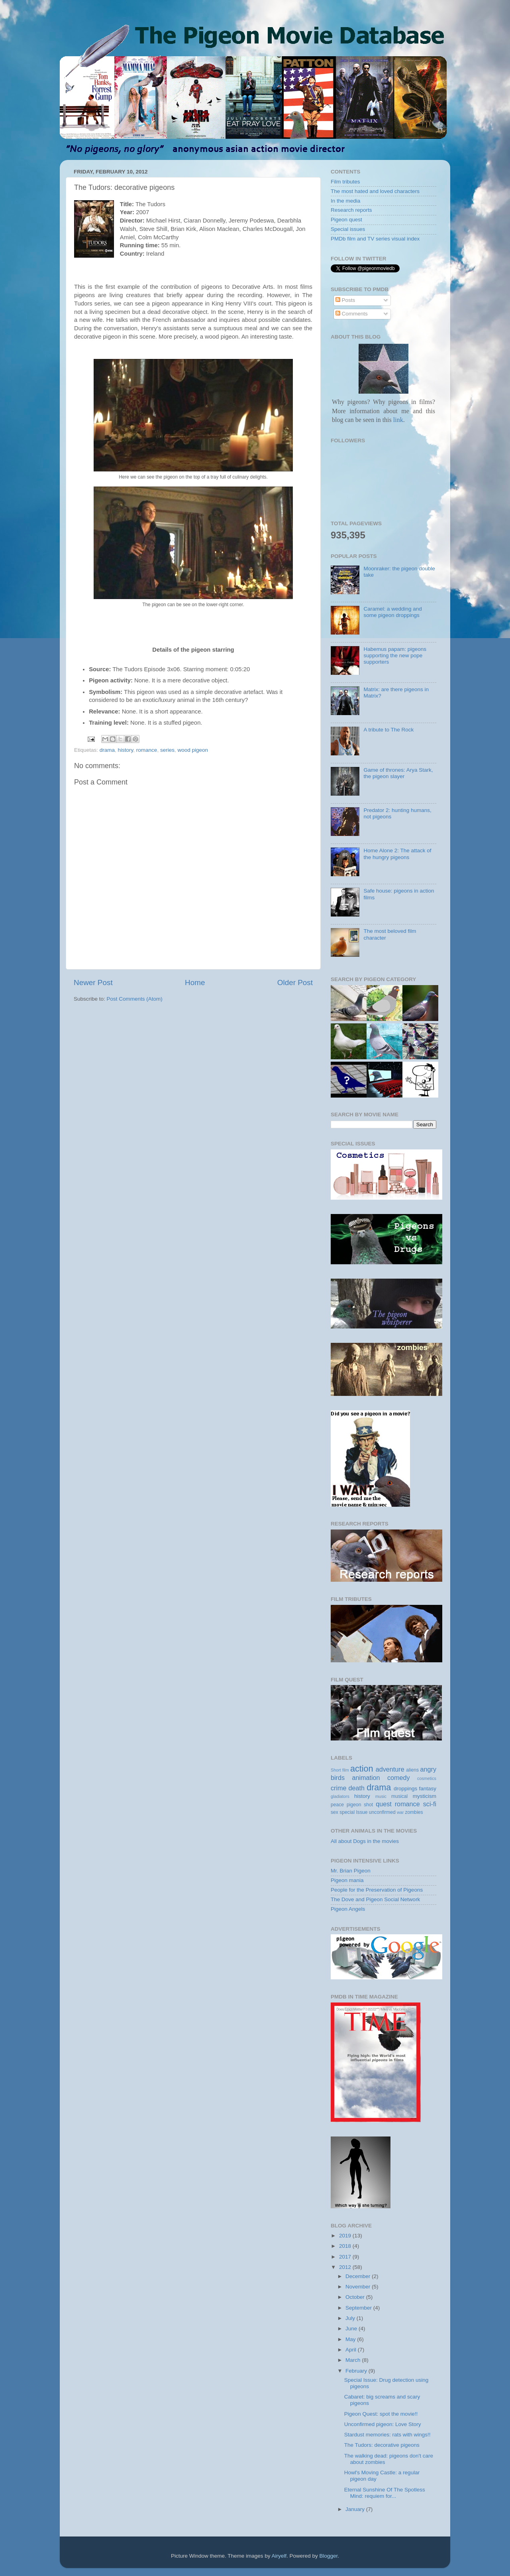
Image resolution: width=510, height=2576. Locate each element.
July (351, 2318)
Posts (345, 300)
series (167, 750)
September (359, 2308)
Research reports (351, 210)
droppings (405, 1789)
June (352, 2329)
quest (384, 1803)
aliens (412, 1770)
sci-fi (429, 1803)
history (125, 750)
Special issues (348, 229)
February (357, 2371)
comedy (398, 1777)
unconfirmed (382, 1812)
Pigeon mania (347, 1880)
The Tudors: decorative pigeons (382, 2445)
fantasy (427, 1789)
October (355, 2297)
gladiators (340, 1796)
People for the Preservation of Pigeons (377, 1890)
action (361, 1769)
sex (334, 1812)
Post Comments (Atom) (135, 999)
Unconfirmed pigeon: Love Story (382, 2424)
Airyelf (279, 2556)
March (353, 2360)
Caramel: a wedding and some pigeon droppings (392, 612)
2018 (346, 2246)
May (351, 2339)
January (355, 2509)
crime (339, 1788)
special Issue (353, 1812)
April (351, 2350)
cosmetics (426, 1778)
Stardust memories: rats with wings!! (387, 2435)
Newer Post (93, 982)
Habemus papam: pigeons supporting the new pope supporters (394, 655)
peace (337, 1804)
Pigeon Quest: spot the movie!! (381, 2414)
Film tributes (345, 182)
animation (366, 1777)
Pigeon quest (346, 220)
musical (399, 1796)
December (358, 2276)
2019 (346, 2236)
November (358, 2287)
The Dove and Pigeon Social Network (375, 1899)
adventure (390, 1769)
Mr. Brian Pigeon (351, 1871)
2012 (346, 2267)
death (357, 1788)
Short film (340, 1770)
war (400, 1812)
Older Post (295, 982)
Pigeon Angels (348, 1909)
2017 (346, 2257)
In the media (345, 201)
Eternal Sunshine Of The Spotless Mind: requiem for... (384, 2493)
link (397, 419)
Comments (351, 314)
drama (107, 750)
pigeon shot (360, 1804)
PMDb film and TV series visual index (375, 239)
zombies (414, 1812)
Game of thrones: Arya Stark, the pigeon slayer (398, 773)
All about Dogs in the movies (365, 1841)
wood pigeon (192, 750)
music (380, 1796)
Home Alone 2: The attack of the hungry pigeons (397, 853)
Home (195, 982)
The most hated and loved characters (375, 191)
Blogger (329, 2556)
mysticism (424, 1796)
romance (146, 750)
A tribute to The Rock (388, 730)
